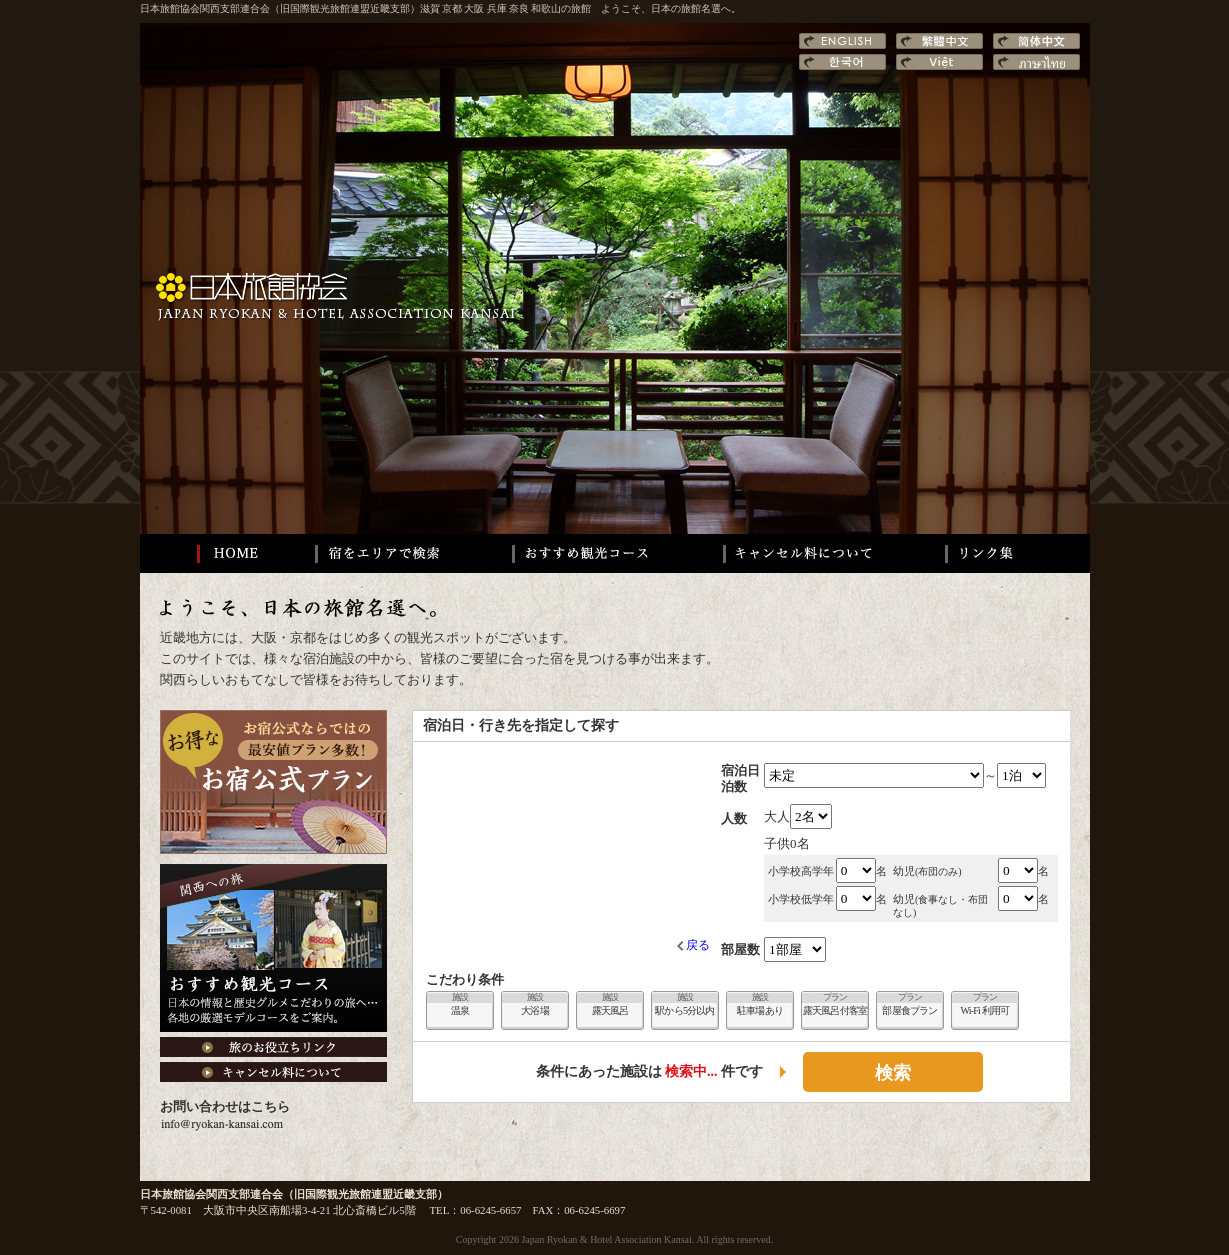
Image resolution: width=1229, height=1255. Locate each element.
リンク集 (1000, 553)
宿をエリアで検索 (380, 553)
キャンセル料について (799, 553)
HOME (213, 553)
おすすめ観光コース (581, 553)
